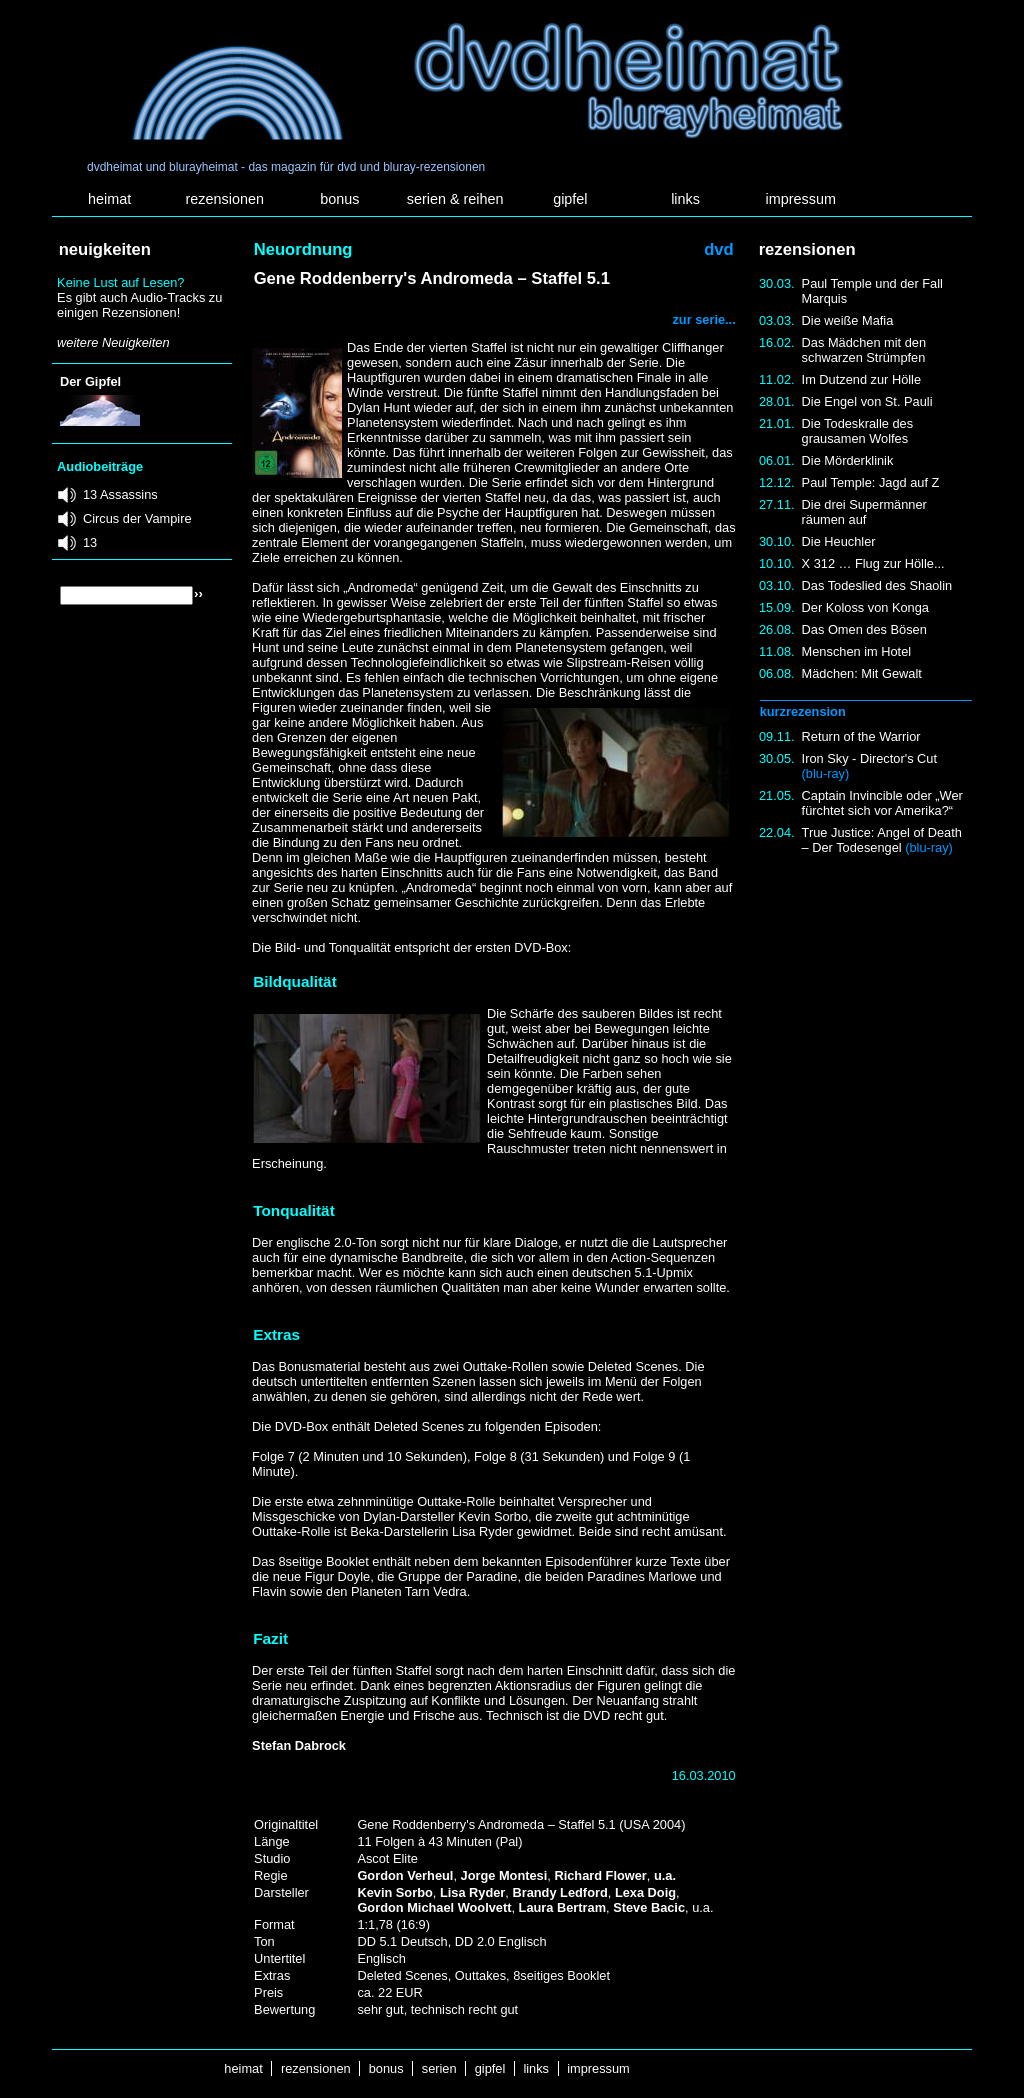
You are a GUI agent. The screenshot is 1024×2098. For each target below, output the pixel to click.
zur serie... (703, 319)
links (685, 199)
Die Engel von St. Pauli (867, 401)
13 (90, 542)
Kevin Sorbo (394, 1892)
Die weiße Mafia (848, 320)
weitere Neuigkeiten (113, 342)
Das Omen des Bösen (864, 629)
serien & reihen (455, 199)
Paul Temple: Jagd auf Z (871, 482)
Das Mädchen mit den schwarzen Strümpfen (864, 350)
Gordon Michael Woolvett (434, 1907)
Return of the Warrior (861, 736)
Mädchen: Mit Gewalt (862, 673)
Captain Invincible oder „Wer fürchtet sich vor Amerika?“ (882, 803)
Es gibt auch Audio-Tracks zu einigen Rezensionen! (139, 305)
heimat (109, 199)
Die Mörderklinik (848, 460)
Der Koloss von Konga (865, 607)
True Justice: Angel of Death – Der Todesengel (882, 840)
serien (439, 2068)
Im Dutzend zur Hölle (861, 379)
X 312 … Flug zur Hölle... (873, 563)
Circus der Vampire (137, 518)
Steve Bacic (649, 1907)
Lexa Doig (645, 1892)
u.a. (665, 1875)
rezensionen (225, 199)
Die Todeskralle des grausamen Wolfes (857, 431)
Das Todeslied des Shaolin (877, 585)
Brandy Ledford (559, 1892)
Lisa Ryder (472, 1892)
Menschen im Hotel (857, 651)
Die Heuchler (839, 541)
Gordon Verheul (405, 1875)
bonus (339, 199)
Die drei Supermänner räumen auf (864, 512)
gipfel (570, 199)
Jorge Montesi (504, 1875)
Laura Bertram (562, 1907)
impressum (801, 199)
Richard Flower (600, 1875)
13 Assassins (120, 494)
